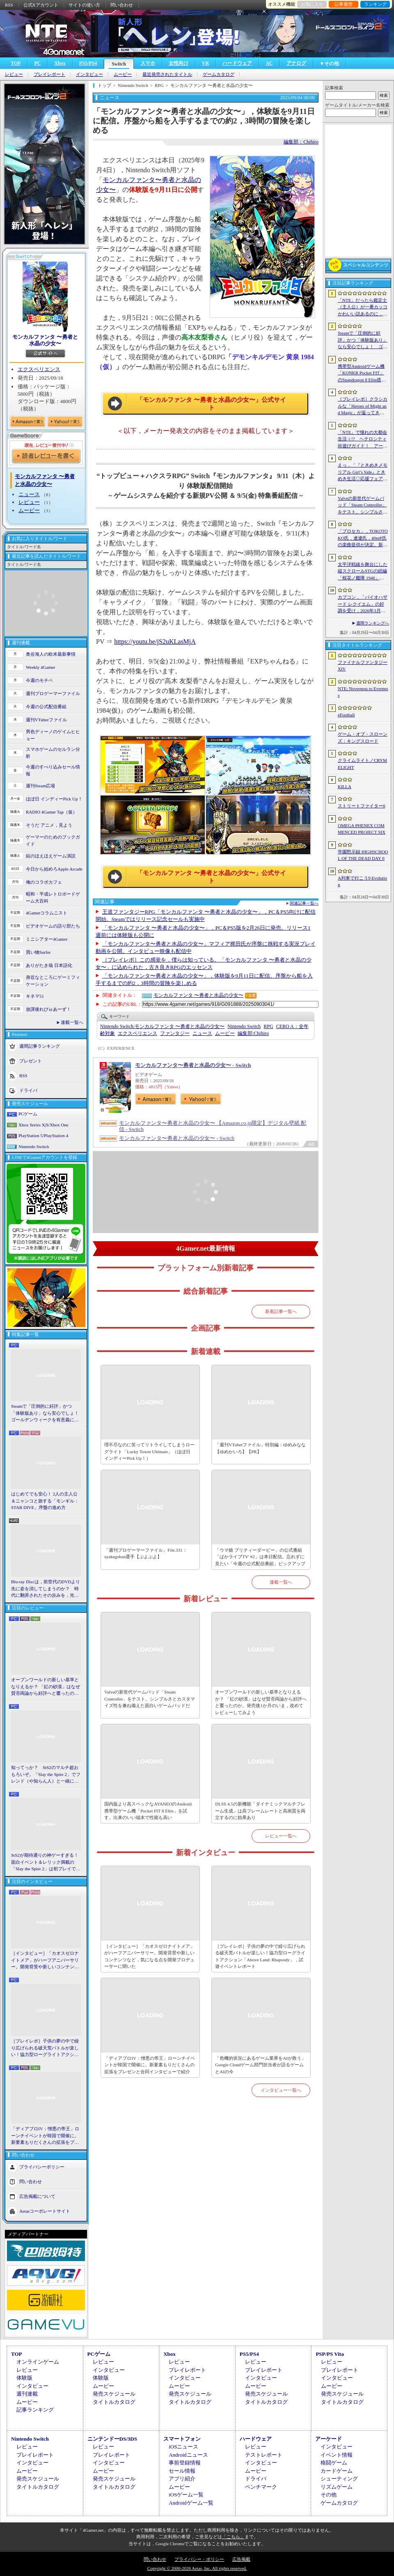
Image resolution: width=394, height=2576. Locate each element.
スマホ (147, 63)
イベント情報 (337, 2455)
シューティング (339, 2479)
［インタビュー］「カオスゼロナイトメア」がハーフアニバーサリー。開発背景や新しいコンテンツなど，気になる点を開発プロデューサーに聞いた (45, 1960)
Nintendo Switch (33, 1146)
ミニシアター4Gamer (46, 939)
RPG (268, 1026)
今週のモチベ (39, 680)
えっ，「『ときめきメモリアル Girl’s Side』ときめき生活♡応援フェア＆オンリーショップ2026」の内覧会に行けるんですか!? (362, 472)
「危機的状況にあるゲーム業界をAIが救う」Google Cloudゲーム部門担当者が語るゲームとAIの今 (260, 2065)
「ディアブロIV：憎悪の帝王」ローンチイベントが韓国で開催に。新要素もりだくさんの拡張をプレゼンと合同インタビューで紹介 (45, 2136)
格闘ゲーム (334, 2463)
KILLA (344, 786)
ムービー (123, 74)
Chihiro (253, 1033)
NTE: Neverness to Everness (363, 692)
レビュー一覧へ (281, 1835)
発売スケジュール (114, 2394)
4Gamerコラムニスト (46, 912)
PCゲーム (27, 1113)
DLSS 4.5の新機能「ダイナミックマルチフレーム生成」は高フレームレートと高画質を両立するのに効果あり (260, 1810)
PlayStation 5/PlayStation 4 (43, 1135)
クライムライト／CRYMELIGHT (362, 764)
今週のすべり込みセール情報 (53, 770)
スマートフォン (182, 2439)
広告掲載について (37, 2195)
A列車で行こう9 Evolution (362, 881)
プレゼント (30, 1060)
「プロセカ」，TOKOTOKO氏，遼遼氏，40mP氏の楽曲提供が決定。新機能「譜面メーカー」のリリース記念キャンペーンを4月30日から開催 (363, 538)
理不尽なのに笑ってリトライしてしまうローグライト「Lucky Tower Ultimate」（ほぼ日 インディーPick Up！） (149, 1451)
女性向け (178, 63)
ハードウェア (237, 63)
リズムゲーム (337, 2487)
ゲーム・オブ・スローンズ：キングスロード (362, 737)
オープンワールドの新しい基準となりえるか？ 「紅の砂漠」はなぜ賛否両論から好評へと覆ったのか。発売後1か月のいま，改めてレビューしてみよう (45, 1687)
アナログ (296, 63)
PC (37, 63)
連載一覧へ (72, 1022)
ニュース (29, 494)
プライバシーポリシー (41, 2166)
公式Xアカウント (40, 4)
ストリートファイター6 (361, 805)
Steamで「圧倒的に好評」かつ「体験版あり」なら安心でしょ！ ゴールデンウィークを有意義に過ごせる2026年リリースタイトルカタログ (46, 1413)
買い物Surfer (38, 952)
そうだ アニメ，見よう (49, 825)
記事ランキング (35, 2410)
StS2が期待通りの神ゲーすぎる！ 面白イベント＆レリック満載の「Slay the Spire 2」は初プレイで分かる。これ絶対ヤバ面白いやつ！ (46, 1862)
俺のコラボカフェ (44, 882)
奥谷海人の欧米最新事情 (51, 654)
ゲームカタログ (218, 74)
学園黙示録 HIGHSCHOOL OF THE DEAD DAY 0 (363, 855)
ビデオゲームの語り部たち (53, 925)
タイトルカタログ (114, 2402)
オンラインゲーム (37, 2362)
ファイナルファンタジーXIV (362, 666)
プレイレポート (49, 74)
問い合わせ (121, 4)
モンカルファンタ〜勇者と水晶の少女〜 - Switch (193, 1065)
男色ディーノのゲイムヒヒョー (53, 735)
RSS (9, 4)
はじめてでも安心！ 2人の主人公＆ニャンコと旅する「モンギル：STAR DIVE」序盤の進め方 (45, 1500)
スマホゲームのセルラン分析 (53, 753)
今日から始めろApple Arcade (54, 868)
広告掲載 (241, 2559)
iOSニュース (183, 2447)
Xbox (59, 63)
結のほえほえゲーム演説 (51, 855)
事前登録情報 (185, 2463)
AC (269, 63)
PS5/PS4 (88, 63)
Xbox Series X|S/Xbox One (43, 1124)
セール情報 (182, 2471)
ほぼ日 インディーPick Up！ (54, 798)
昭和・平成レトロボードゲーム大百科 (53, 897)
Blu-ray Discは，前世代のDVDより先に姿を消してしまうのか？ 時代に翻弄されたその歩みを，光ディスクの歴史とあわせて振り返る (45, 1589)
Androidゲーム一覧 (191, 2503)
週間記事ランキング (39, 1046)
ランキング (375, 4)
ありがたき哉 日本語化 (49, 965)
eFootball (346, 714)
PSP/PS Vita (330, 2354)
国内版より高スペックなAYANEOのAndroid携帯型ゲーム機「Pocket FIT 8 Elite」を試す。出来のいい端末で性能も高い (148, 1810)
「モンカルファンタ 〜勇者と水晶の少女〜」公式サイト (211, 404)
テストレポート (263, 2455)
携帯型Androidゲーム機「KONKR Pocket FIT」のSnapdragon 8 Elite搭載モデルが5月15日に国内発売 (362, 373)
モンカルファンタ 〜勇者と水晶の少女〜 (45, 340)
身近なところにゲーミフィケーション (53, 981)
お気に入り (312, 4)
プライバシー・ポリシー (199, 2559)
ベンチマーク (261, 2487)
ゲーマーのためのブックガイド (53, 840)
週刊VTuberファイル (46, 719)
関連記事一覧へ (304, 903)
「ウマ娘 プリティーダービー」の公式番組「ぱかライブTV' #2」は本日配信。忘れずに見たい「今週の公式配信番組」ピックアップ (260, 1557)
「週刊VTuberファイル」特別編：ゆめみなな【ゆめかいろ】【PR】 (260, 1448)
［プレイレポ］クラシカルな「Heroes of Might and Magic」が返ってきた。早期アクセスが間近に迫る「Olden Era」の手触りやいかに (363, 406)
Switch (119, 64)
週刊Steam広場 (40, 785)
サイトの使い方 (84, 4)
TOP (16, 63)
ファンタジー (175, 1033)
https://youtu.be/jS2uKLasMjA (155, 641)
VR (205, 63)
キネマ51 (35, 996)
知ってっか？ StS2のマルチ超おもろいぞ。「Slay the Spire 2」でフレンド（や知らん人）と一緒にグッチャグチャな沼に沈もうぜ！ (45, 1775)
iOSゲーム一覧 (186, 2495)
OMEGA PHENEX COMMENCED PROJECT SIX (361, 829)
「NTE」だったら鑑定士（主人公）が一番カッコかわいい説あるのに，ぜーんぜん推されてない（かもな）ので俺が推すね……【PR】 (362, 307)
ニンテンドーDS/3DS (112, 2439)
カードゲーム (337, 2471)
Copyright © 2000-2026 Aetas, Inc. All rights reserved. (197, 2568)
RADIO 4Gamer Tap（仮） (51, 811)
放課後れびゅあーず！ (48, 1009)
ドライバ (28, 1090)
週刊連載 (27, 2394)
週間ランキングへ (372, 623)
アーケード (328, 2439)
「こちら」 (233, 2536)
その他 (329, 2495)
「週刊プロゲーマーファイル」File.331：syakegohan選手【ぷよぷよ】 (145, 1553)
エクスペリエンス (39, 369)
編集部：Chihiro (301, 142)
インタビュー (89, 74)
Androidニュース (188, 2455)
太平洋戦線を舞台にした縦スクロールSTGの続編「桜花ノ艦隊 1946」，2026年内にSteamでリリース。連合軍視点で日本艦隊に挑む (362, 571)
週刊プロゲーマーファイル (53, 693)
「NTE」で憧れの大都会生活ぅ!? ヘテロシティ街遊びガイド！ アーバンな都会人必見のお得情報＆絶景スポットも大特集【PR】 (362, 439)
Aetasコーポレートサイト (44, 2210)
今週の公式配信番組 (46, 706)
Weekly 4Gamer (40, 667)
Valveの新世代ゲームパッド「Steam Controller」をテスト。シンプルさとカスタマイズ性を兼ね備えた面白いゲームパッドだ (149, 1698)
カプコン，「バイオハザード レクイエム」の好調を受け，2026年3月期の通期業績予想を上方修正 (362, 604)
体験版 (24, 2378)
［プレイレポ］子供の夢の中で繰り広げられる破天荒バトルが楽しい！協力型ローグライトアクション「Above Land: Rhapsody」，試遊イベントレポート (45, 2048)
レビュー (14, 74)
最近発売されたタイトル (167, 74)
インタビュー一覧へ (281, 2090)
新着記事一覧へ (281, 1311)
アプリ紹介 (182, 2479)
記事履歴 (343, 4)
